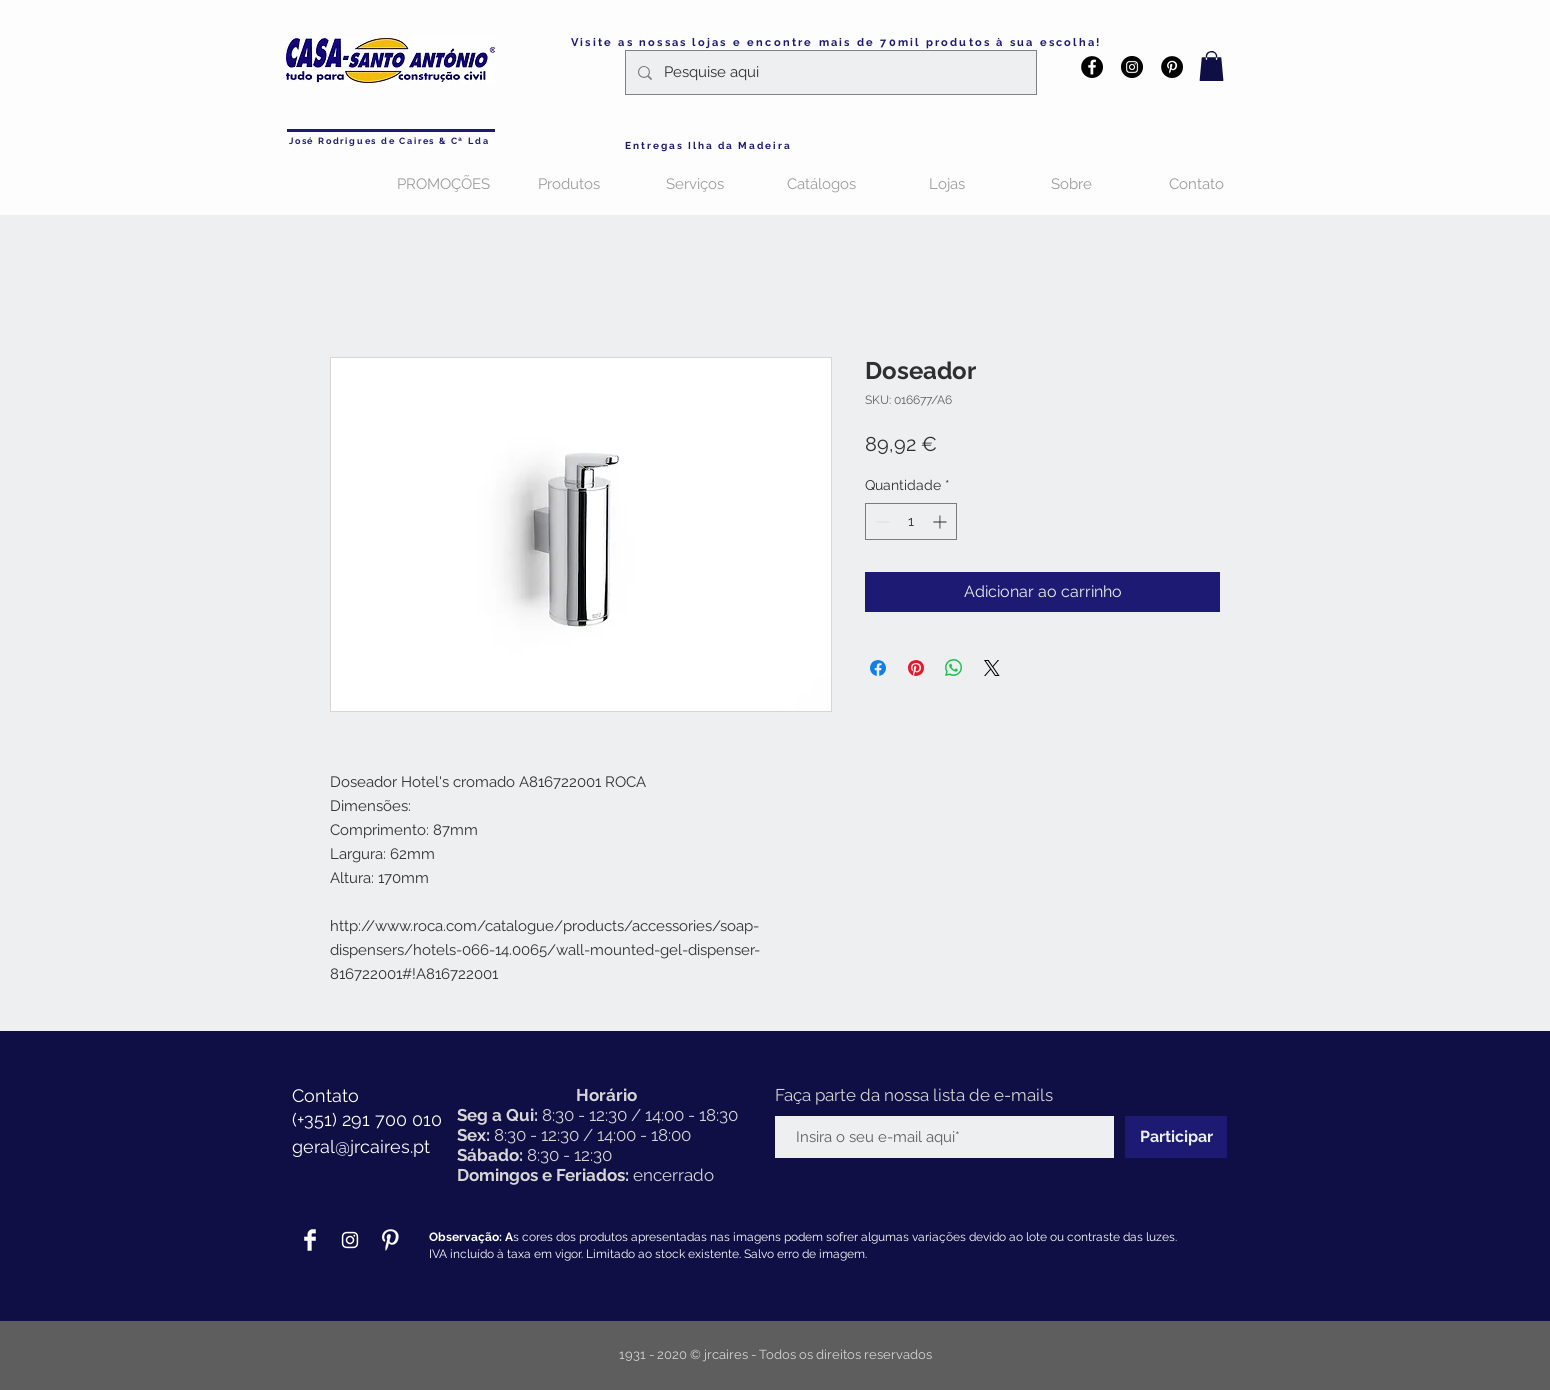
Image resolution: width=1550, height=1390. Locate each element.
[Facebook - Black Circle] (1092, 67)
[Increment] (941, 521)
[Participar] (1176, 1137)
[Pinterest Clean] (390, 1240)
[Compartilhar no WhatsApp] (954, 668)
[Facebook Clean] (310, 1240)
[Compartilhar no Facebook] (878, 668)
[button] (1211, 66)
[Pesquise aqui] (829, 72)
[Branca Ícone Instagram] (350, 1240)
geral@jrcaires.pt (361, 1146)
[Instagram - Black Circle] (1132, 67)
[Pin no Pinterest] (916, 668)
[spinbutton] (911, 521)
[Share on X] (992, 668)
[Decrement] (880, 521)
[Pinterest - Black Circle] (1172, 67)
